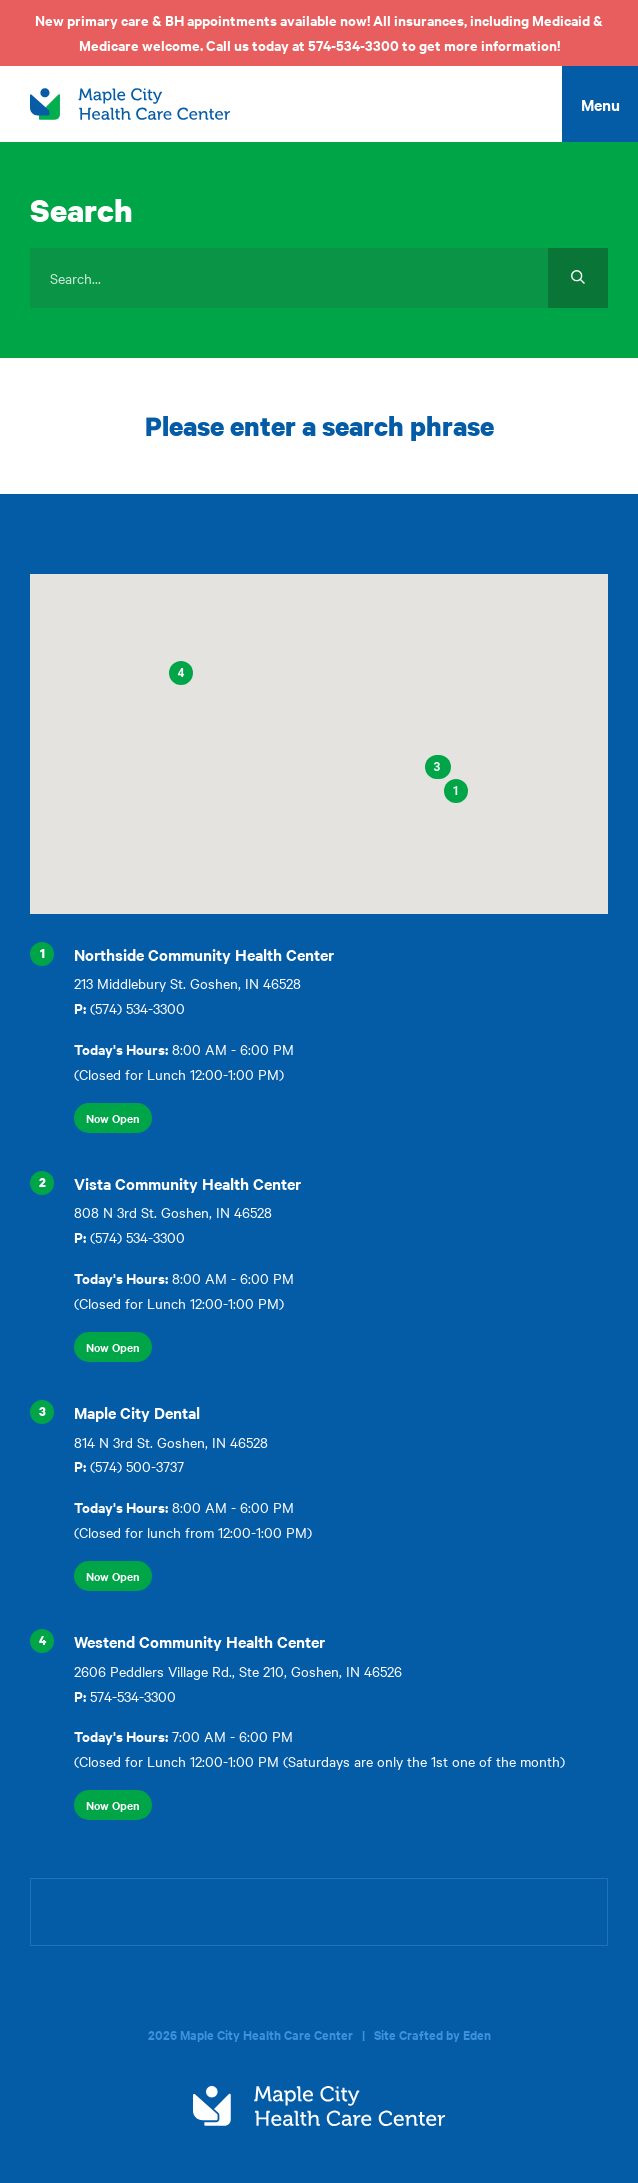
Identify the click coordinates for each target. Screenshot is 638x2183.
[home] (130, 104)
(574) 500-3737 (137, 1466)
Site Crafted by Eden (432, 2034)
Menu (600, 104)
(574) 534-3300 (137, 1008)
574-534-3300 (133, 1696)
